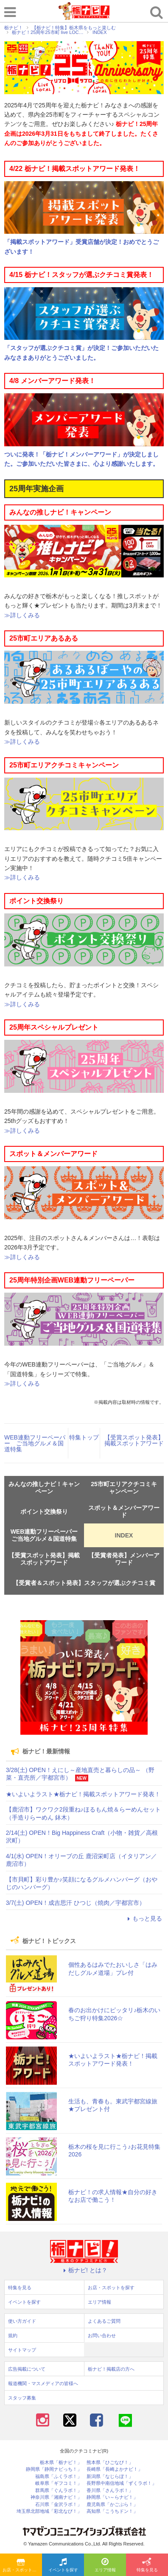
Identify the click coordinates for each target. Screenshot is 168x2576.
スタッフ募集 (22, 2397)
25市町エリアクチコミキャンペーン (124, 1488)
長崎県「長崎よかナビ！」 (115, 2469)
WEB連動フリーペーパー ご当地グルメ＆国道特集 (34, 1443)
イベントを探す (63, 2565)
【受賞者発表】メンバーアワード (124, 1559)
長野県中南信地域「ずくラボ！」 (122, 2483)
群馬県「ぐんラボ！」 (58, 2490)
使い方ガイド (22, 2321)
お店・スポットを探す (22, 2565)
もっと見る (143, 1918)
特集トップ (84, 1437)
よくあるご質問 (104, 2321)
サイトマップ (22, 2349)
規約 (12, 2335)
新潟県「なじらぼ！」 (110, 2476)
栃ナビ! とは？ (84, 2270)
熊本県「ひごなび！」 (110, 2462)
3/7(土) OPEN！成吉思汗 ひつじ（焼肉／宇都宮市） (75, 1902)
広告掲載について (26, 2369)
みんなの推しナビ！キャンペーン (44, 1488)
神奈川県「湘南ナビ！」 (56, 2497)
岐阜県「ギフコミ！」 (58, 2483)
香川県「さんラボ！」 (110, 2490)
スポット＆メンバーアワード (124, 1511)
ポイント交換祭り (44, 1511)
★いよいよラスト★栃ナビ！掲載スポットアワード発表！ (83, 1794)
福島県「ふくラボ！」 (58, 2476)
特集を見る (147, 2565)
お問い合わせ (102, 2335)
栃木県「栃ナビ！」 (61, 2462)
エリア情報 (105, 2565)
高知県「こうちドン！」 (112, 2511)
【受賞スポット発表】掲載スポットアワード (134, 1440)
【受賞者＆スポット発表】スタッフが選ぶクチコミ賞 (84, 1582)
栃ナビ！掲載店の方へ (111, 2369)
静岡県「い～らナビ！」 (112, 2497)
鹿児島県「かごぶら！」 (112, 2504)
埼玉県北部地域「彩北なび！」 (49, 2511)
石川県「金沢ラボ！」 (58, 2504)
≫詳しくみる (22, 615)
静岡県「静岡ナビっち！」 (54, 2469)
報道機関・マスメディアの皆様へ (43, 2383)
